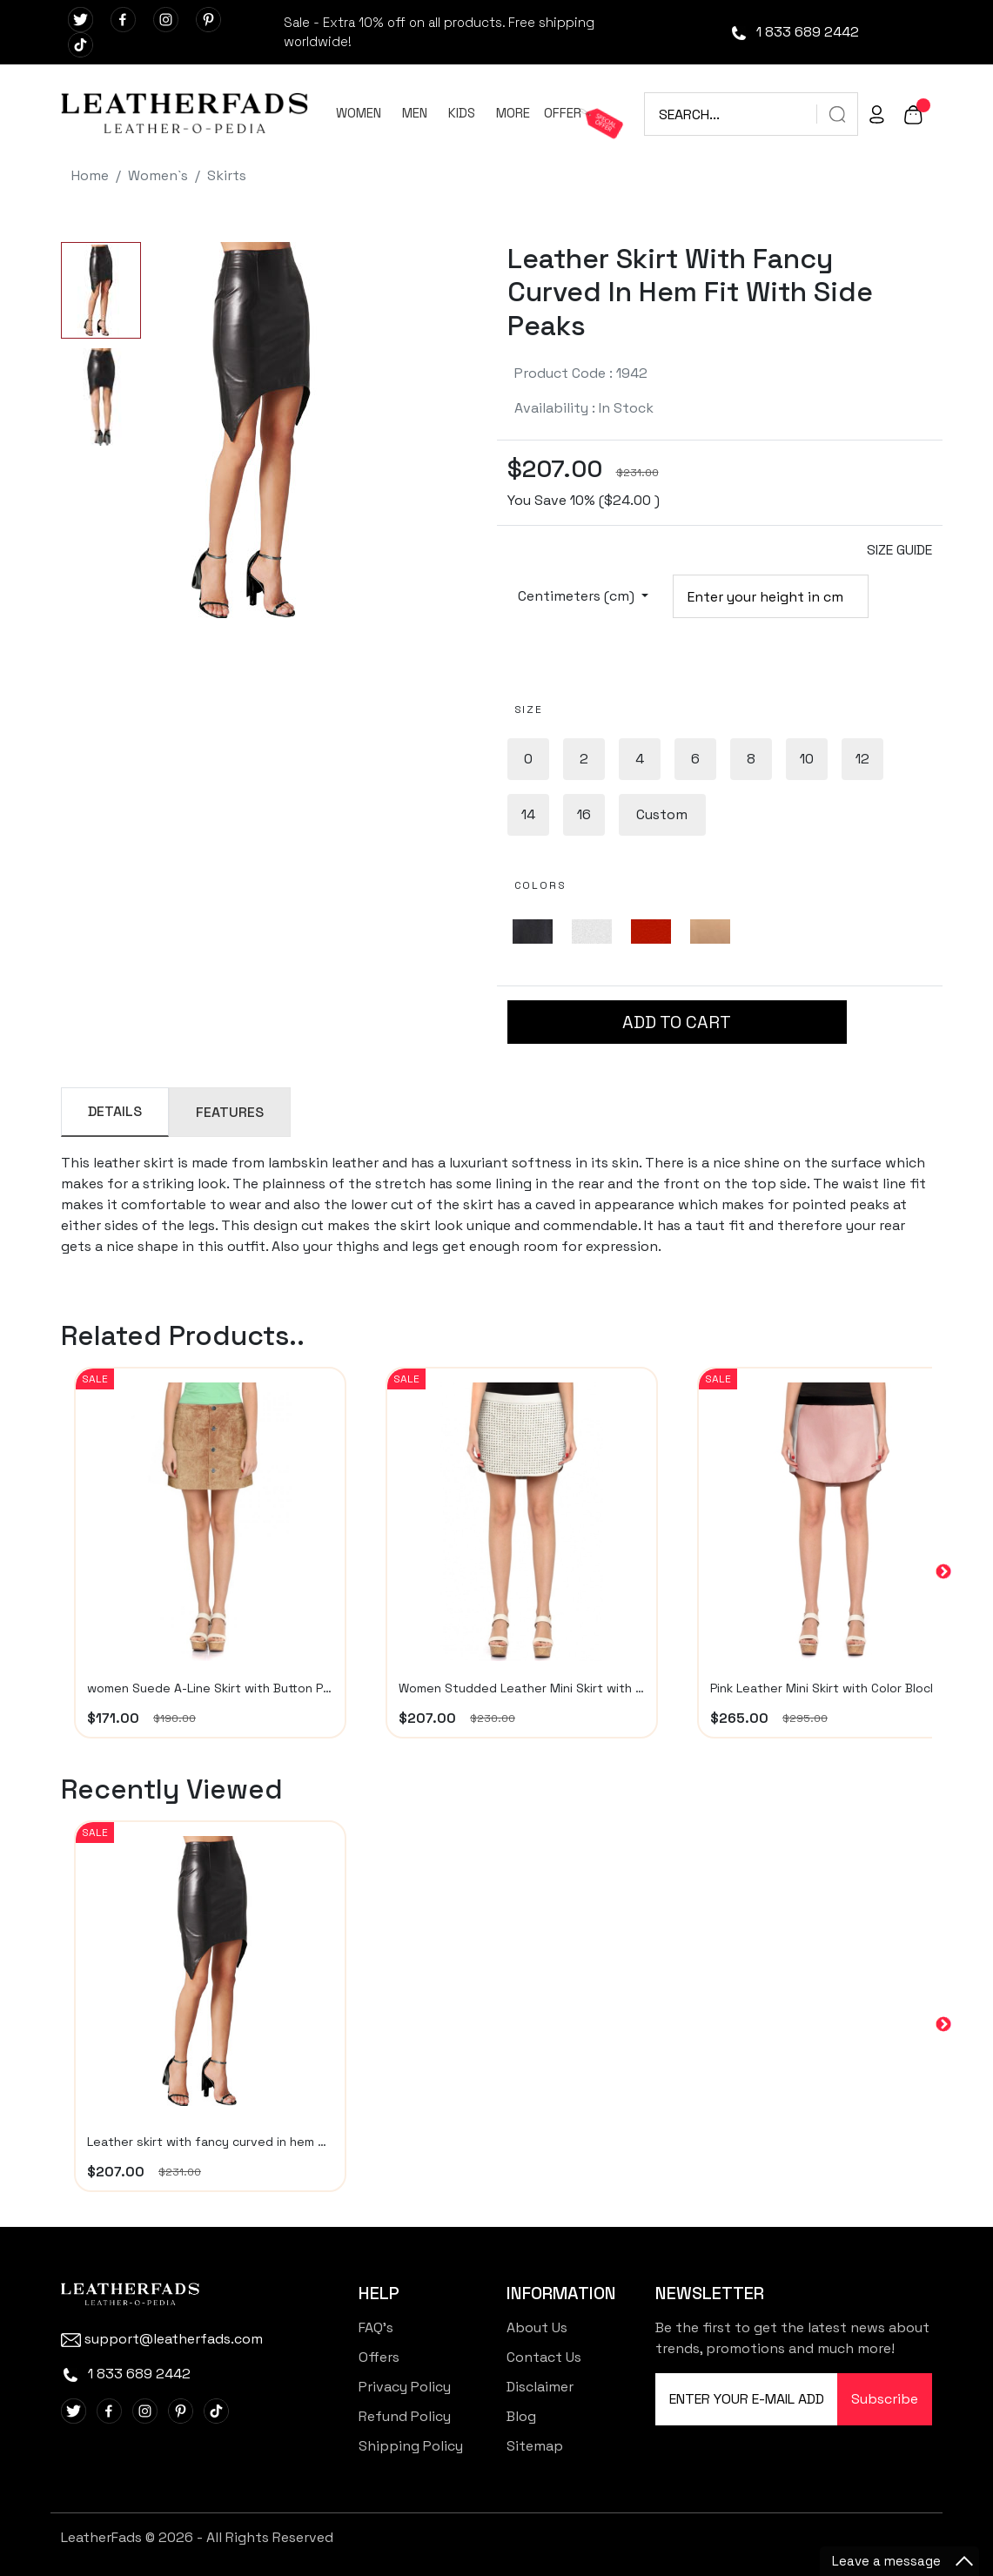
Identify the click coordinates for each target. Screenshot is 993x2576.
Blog (521, 2416)
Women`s (158, 175)
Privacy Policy (405, 2387)
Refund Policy (405, 2416)
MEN (414, 112)
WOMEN (358, 112)
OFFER (562, 112)
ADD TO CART (676, 1022)
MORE (513, 112)
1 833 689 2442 (794, 32)
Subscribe (884, 2399)
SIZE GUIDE (899, 550)
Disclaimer (540, 2387)
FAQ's (376, 2327)
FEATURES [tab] (230, 1112)
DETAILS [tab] (115, 1111)
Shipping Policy (411, 2446)
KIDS (461, 112)
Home (90, 175)
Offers (379, 2357)
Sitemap (535, 2446)
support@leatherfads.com (162, 2339)
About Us (537, 2327)
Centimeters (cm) (578, 596)
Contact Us (544, 2357)
